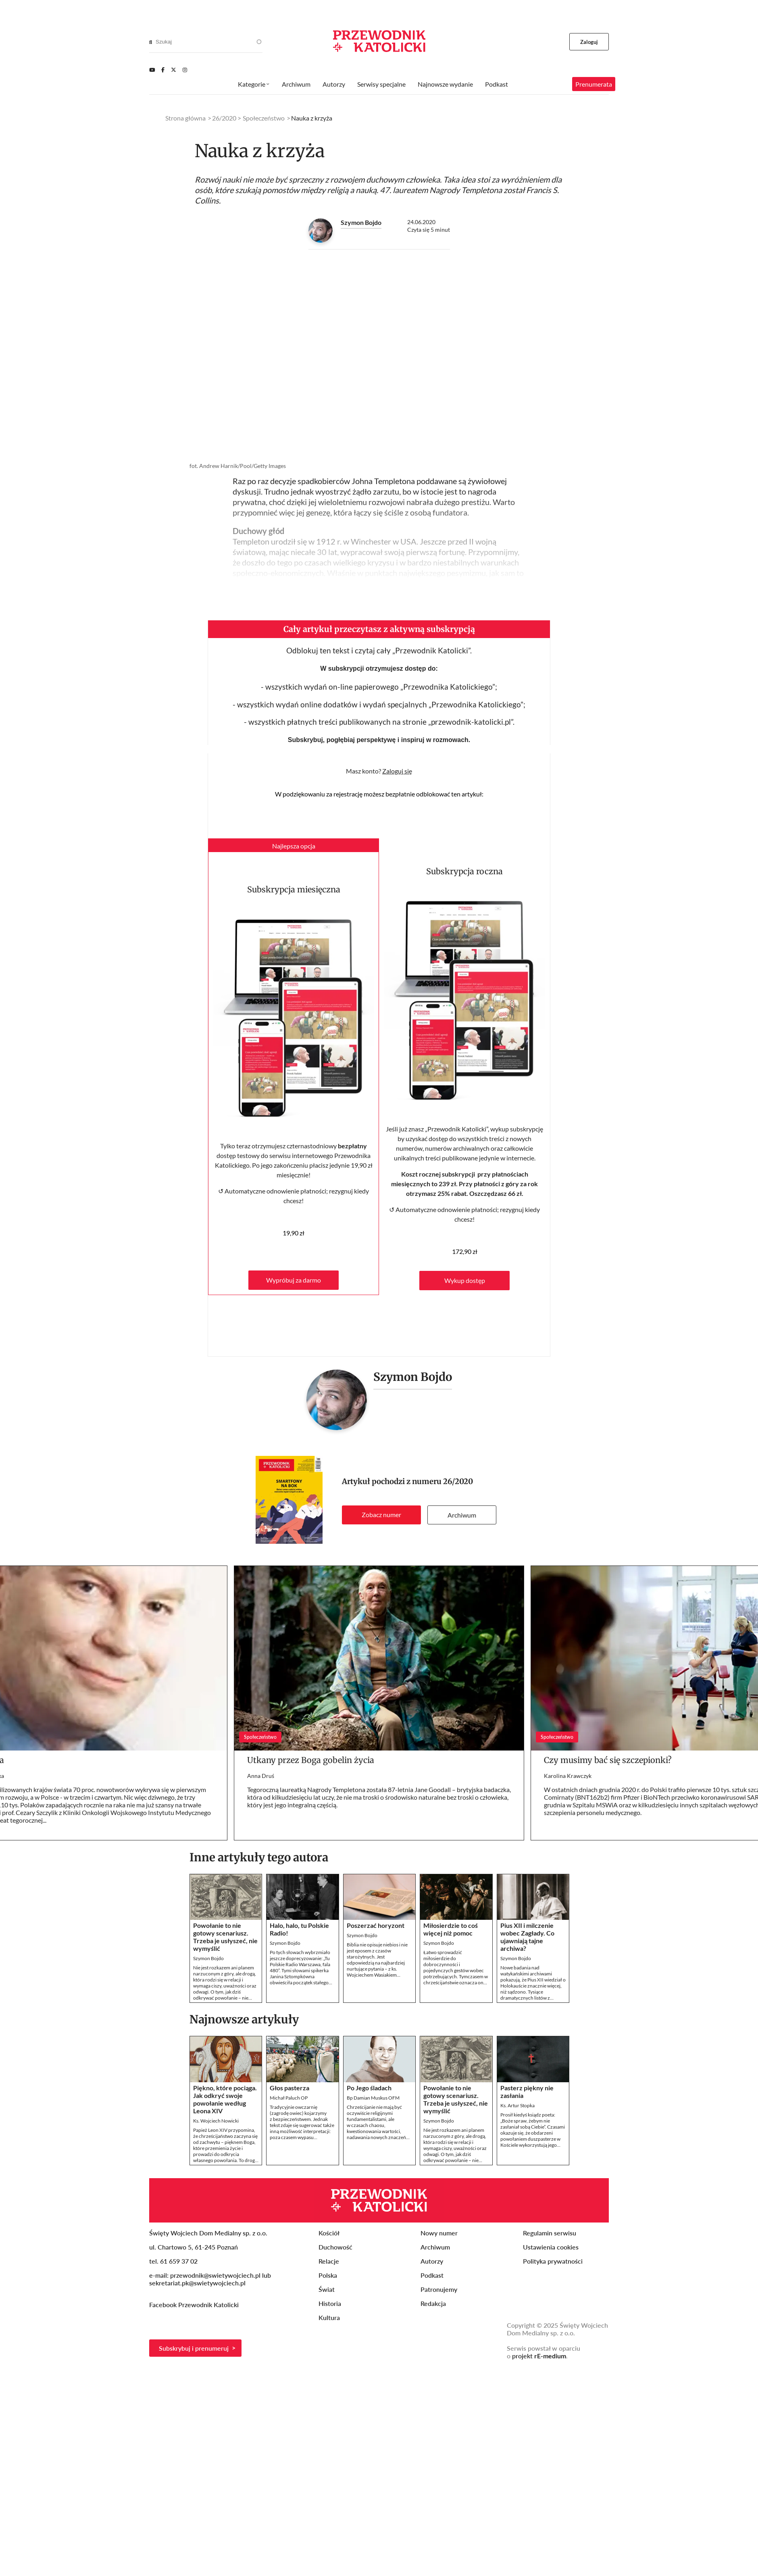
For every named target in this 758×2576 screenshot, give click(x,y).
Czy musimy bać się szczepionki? (608, 1760)
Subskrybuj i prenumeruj (194, 2348)
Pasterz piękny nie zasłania (527, 2091)
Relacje (329, 2261)
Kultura (329, 2317)
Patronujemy (439, 2289)
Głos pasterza (289, 2088)
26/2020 (458, 1481)
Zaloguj (589, 42)
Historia (330, 2303)
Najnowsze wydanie (445, 84)
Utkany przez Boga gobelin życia (310, 1760)
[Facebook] (163, 70)
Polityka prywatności (553, 2261)
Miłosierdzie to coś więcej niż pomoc (450, 1929)
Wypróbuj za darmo (293, 1280)
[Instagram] (185, 70)
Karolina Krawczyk (567, 1775)
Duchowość (335, 2247)
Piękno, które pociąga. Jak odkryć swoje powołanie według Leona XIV (225, 2099)
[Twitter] (173, 70)
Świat (327, 2289)
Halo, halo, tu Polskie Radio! (299, 1929)
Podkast (496, 84)
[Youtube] (152, 70)
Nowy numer (439, 2233)
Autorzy (334, 84)
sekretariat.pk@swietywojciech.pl (197, 2283)
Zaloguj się (397, 771)
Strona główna (185, 118)
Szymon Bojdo (361, 222)
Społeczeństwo (264, 118)
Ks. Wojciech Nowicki (216, 2121)
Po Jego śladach (369, 2088)
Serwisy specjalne (381, 84)
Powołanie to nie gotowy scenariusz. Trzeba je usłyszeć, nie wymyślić (225, 1936)
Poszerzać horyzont (375, 1925)
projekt (539, 2356)
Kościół (329, 2233)
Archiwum (462, 1515)
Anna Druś (260, 1775)
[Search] (150, 42)
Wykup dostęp (464, 1280)
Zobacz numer (381, 1514)
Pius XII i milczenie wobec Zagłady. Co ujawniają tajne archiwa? (527, 1936)
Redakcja (433, 2303)
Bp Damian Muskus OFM (373, 2098)
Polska (328, 2275)
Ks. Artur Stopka (517, 2105)
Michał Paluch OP (289, 2098)
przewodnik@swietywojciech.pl (215, 2275)
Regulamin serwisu (549, 2233)
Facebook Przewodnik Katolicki (194, 2304)
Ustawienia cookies (551, 2247)
